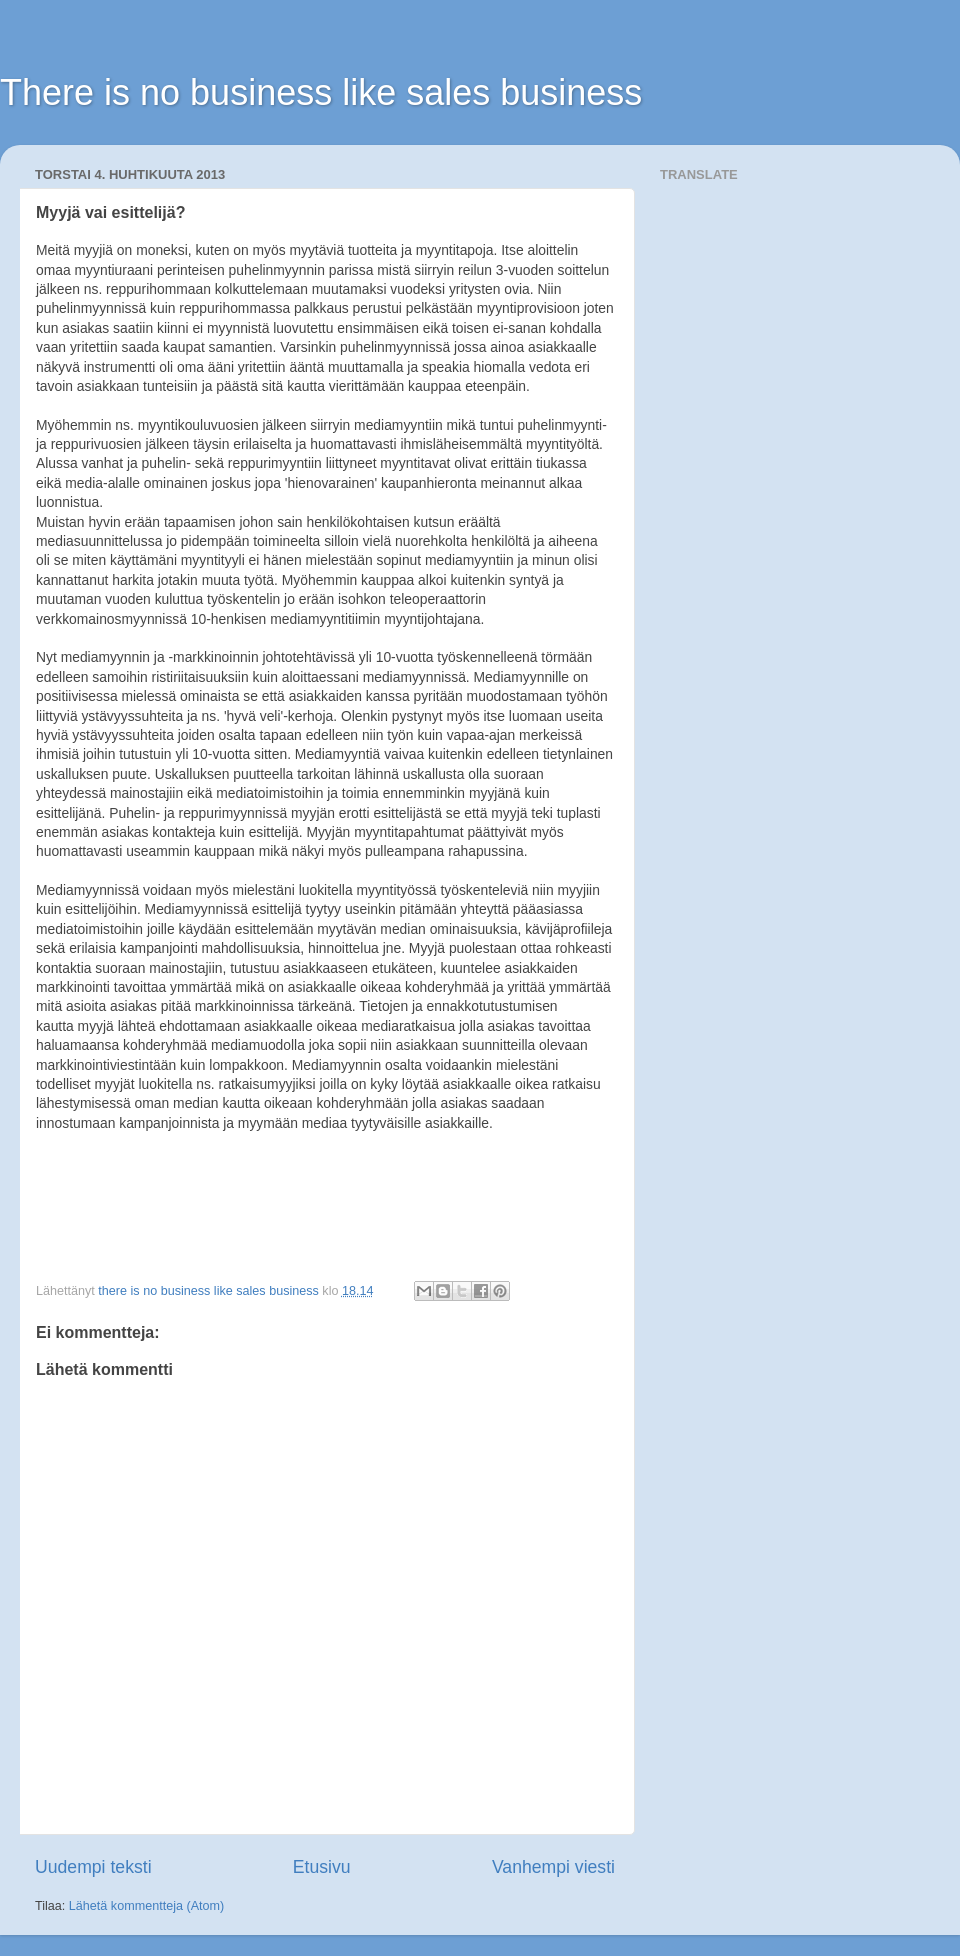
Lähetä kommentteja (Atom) (146, 1906)
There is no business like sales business (321, 92)
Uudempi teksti (93, 1867)
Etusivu (322, 1867)
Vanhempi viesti (553, 1867)
